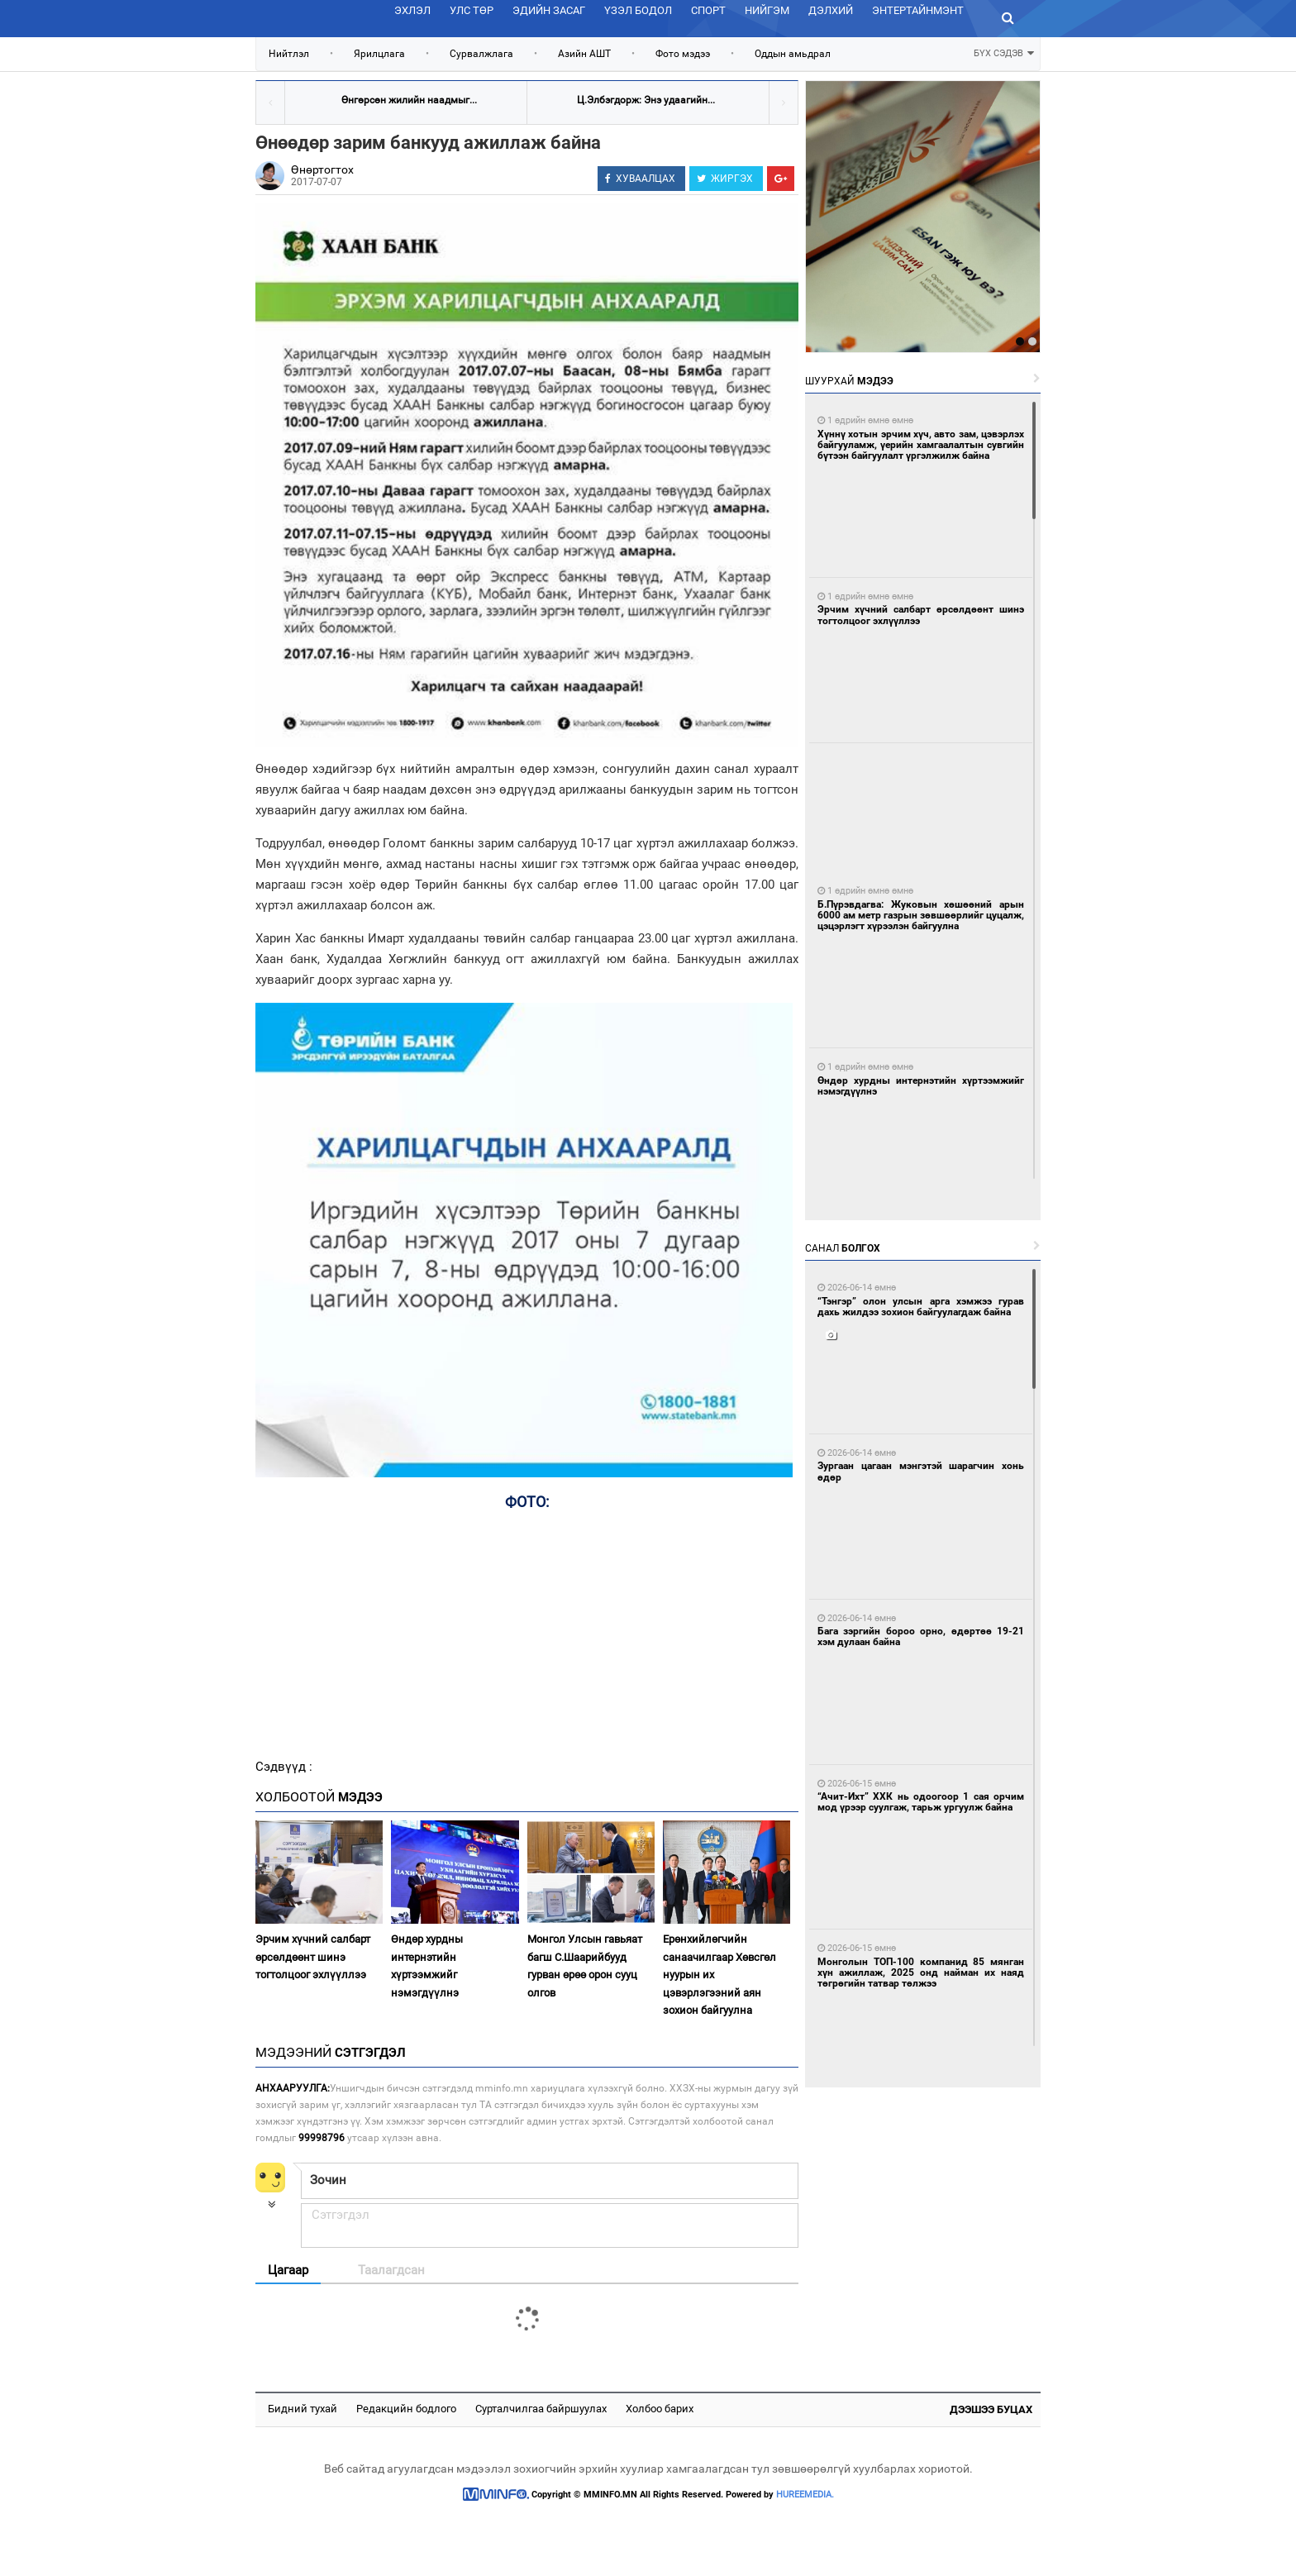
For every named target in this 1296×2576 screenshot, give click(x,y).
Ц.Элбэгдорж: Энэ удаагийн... (646, 100)
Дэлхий (830, 10)
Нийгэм (767, 10)
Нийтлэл (289, 54)
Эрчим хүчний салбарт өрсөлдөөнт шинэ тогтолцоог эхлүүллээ (312, 1957)
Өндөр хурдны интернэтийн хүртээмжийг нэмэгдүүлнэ (427, 1965)
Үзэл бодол (638, 10)
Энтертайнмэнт (918, 10)
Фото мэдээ (682, 54)
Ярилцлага (379, 54)
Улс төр (471, 10)
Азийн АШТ (584, 54)
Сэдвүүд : (283, 1766)
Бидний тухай (302, 2408)
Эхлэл (412, 10)
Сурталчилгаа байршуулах (541, 2408)
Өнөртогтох (322, 169)
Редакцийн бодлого (406, 2408)
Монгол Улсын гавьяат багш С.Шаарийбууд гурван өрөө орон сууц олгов (584, 1965)
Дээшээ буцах (991, 2409)
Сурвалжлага (481, 54)
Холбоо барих (659, 2408)
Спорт (708, 10)
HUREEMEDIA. (805, 2494)
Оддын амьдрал (793, 54)
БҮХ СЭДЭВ (1004, 52)
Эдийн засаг (548, 10)
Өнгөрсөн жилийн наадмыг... (409, 100)
